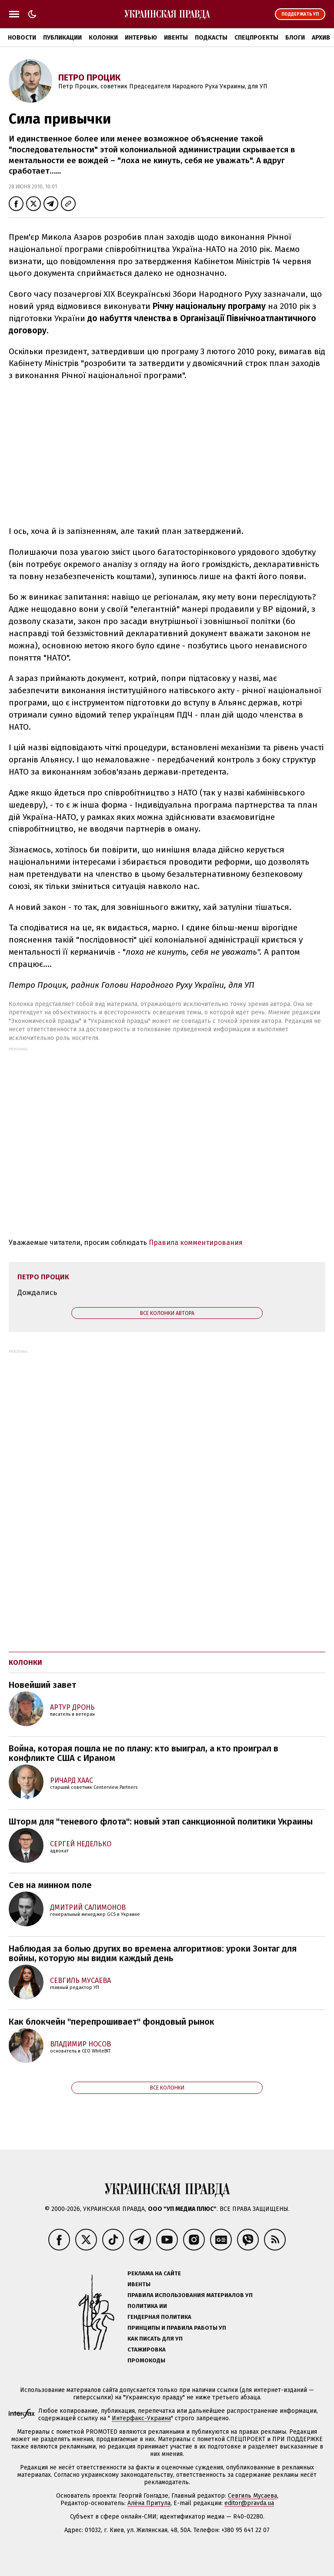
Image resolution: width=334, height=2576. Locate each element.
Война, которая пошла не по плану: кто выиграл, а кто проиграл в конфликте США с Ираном (143, 1753)
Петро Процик (89, 77)
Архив (321, 37)
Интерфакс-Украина (141, 2418)
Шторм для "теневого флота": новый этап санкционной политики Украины (161, 1821)
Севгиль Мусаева (252, 2495)
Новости (22, 37)
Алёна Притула (148, 2503)
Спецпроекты (256, 37)
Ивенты (176, 37)
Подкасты (211, 37)
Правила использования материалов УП (190, 2295)
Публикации (62, 37)
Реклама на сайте (154, 2273)
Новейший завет (42, 1685)
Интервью (141, 37)
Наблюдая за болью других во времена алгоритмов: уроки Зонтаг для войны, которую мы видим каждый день (153, 1953)
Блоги (295, 37)
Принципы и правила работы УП (176, 2327)
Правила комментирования (196, 1242)
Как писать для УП (155, 2338)
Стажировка (146, 2349)
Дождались (37, 1292)
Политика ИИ (147, 2306)
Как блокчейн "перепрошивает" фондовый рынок (111, 2021)
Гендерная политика (159, 2317)
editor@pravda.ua (249, 2503)
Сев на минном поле (50, 1885)
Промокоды (146, 2360)
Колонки (103, 37)
